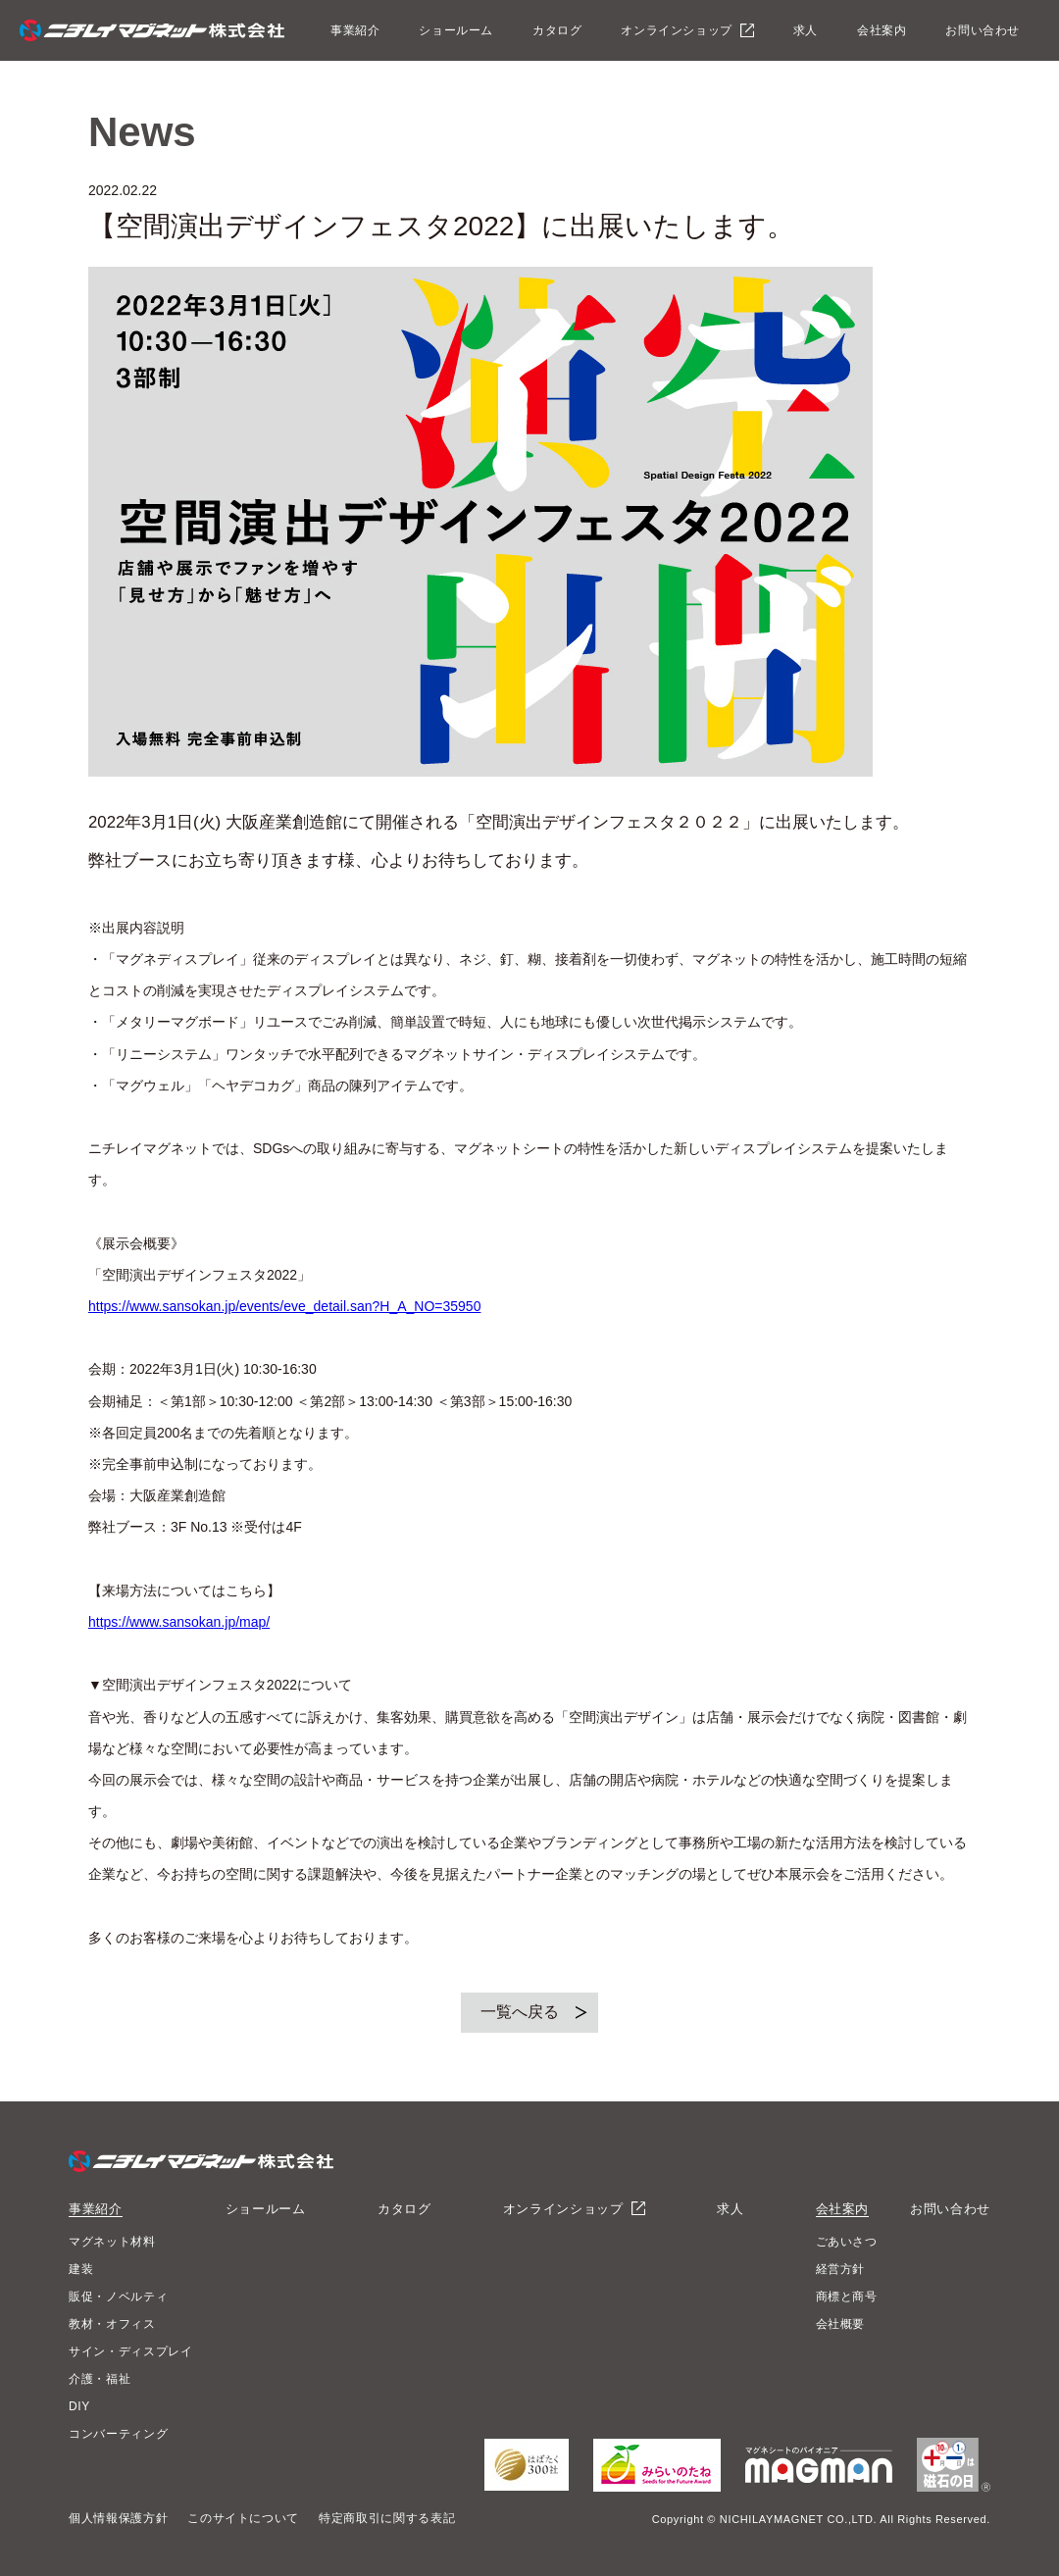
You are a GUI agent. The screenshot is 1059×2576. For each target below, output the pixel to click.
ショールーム (456, 30)
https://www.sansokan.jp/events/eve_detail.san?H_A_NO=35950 (284, 1306)
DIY (79, 2406)
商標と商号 (847, 2296)
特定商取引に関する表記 (387, 2518)
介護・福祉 (99, 2379)
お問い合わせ (982, 30)
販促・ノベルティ (118, 2296)
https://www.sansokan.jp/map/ (179, 1622)
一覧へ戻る (519, 2011)
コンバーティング (118, 2434)
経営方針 (841, 2269)
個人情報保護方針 (118, 2518)
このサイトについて (243, 2518)
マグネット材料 (112, 2241)
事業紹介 (354, 30)
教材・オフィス (112, 2324)
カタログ (556, 30)
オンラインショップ (676, 30)
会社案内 (881, 30)
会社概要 (841, 2324)
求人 (805, 30)
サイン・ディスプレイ (131, 2351)
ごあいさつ (847, 2241)
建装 (81, 2269)
